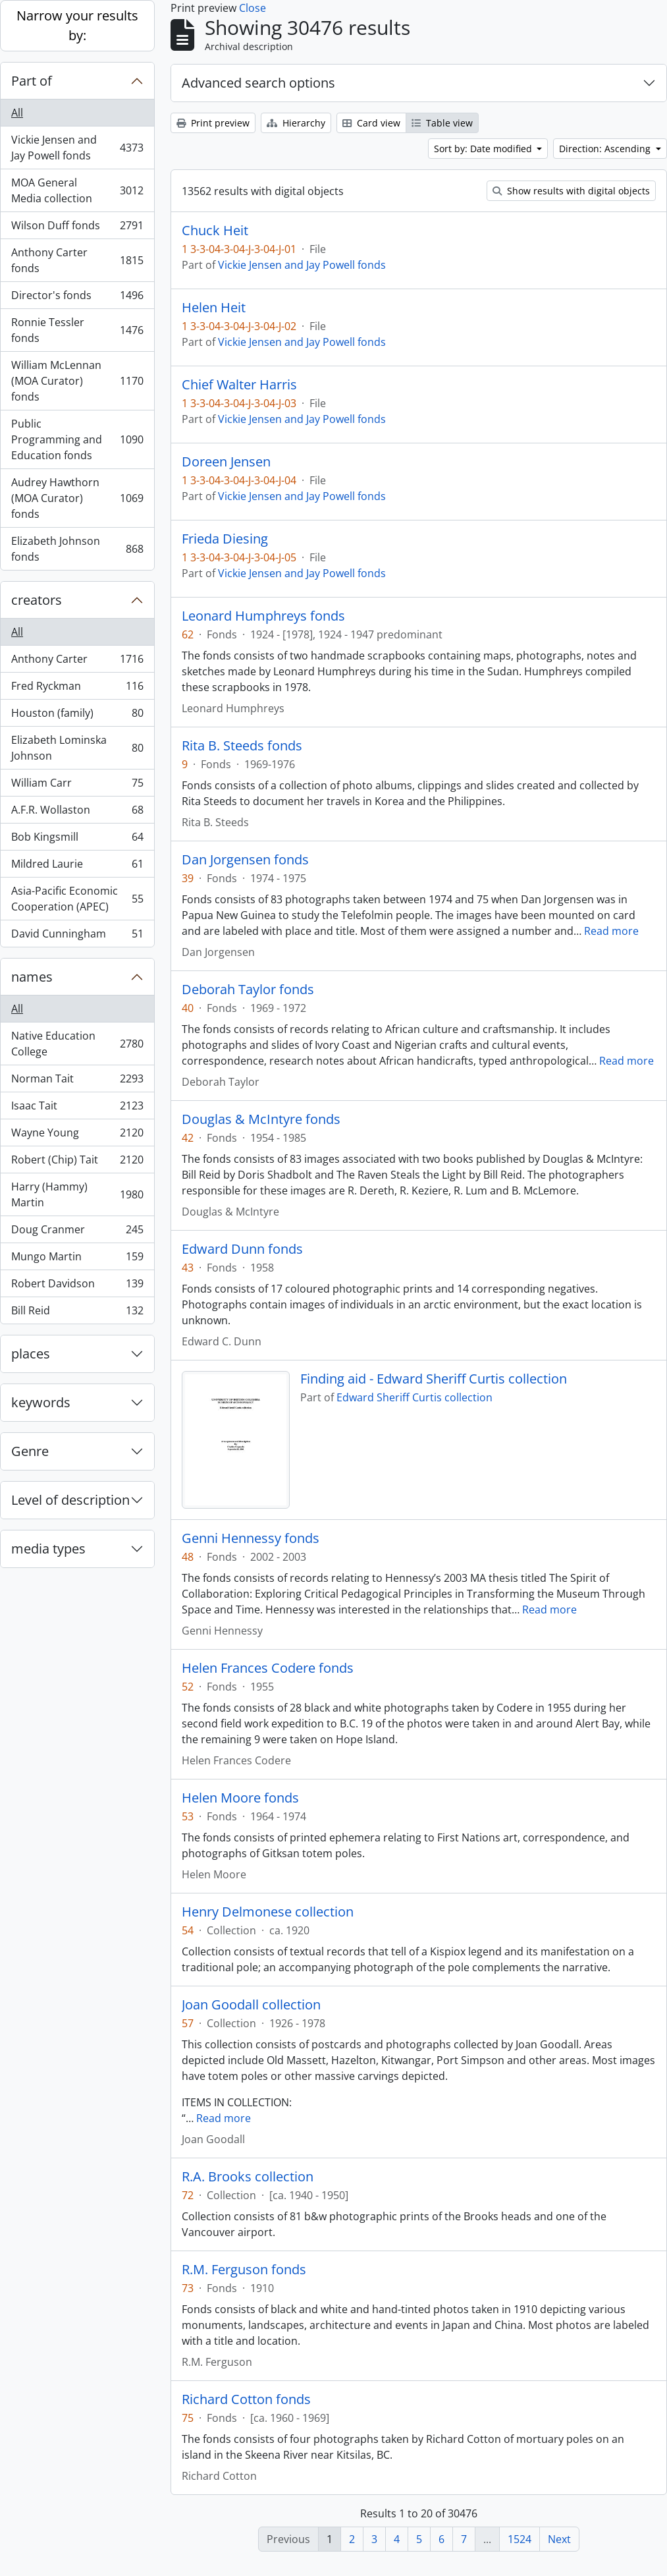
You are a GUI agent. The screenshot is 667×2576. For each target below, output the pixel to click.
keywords (40, 1402)
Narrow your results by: (77, 25)
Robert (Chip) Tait (77, 1162)
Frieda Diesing (225, 539)
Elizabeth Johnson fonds (77, 549)
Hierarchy (296, 123)
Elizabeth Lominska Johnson (77, 748)
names (32, 977)
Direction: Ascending (606, 148)
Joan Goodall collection (251, 2005)
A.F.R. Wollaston (77, 813)
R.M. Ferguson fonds (244, 2270)
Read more (611, 931)
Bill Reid (77, 1313)
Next (559, 2539)
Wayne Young (77, 1135)
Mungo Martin (77, 1259)
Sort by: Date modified (484, 148)
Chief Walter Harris (239, 385)
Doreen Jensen (226, 462)
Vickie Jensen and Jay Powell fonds (77, 147)
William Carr (77, 786)
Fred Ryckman (77, 689)
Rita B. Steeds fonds (242, 746)
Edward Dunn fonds (242, 1249)
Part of (31, 81)
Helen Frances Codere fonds (268, 1668)
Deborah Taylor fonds (248, 989)
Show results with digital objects (571, 190)
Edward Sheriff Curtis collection (414, 1397)
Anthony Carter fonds (77, 260)
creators (36, 600)
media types (48, 1548)
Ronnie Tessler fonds (77, 330)
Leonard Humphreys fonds (263, 616)
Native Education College (77, 1043)
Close (252, 8)
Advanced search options (258, 83)
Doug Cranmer (77, 1232)
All (17, 112)
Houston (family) (77, 716)
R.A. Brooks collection (247, 2177)
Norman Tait (77, 1081)
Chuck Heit (215, 230)
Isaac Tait (77, 1108)
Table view (442, 123)
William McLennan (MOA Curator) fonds (77, 381)
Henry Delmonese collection (268, 1912)
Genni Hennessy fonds (250, 1538)
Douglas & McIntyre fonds (261, 1119)
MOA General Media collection (77, 190)
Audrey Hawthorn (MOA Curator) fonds (77, 498)
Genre (30, 1451)
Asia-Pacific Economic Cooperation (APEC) (77, 898)
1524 (519, 2539)
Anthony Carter (77, 662)
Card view (371, 123)
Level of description (70, 1500)
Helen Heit (214, 308)
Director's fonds (77, 298)
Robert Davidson (77, 1286)
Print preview (213, 123)
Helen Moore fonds (240, 1798)
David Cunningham (77, 936)
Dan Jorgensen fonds (245, 860)
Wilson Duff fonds (77, 228)
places (30, 1353)
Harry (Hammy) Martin (77, 1194)
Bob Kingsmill (77, 840)
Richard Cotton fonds (246, 2399)
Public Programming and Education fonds (77, 439)
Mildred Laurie (77, 867)
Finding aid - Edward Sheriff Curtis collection (433, 1379)
